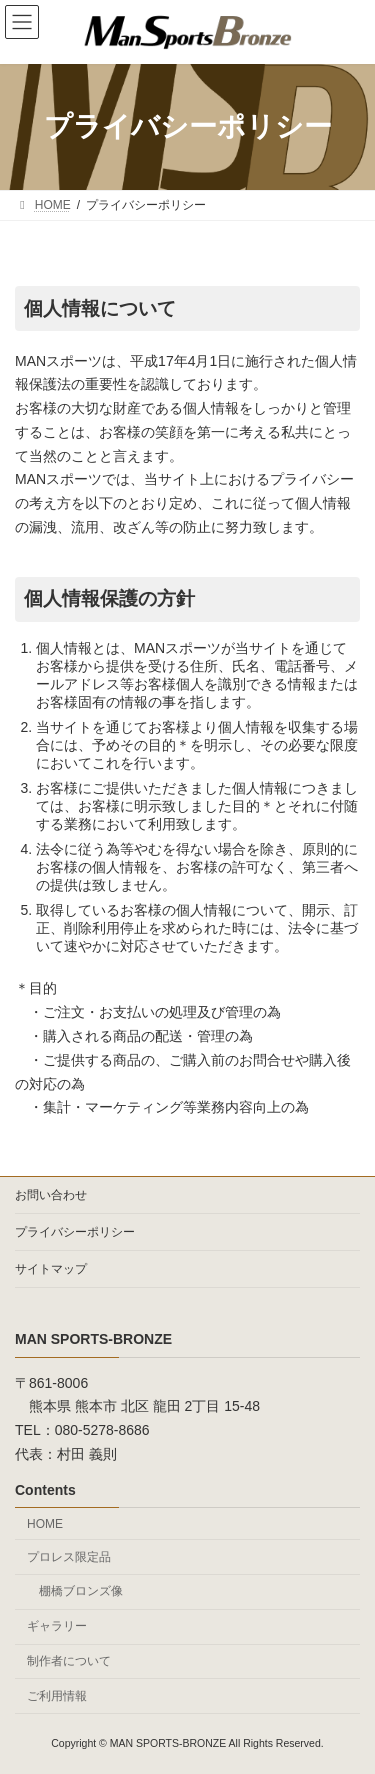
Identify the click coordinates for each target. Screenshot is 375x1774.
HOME (45, 1524)
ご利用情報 (57, 1696)
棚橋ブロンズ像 (81, 1591)
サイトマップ (51, 1269)
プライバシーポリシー (75, 1232)
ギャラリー (57, 1626)
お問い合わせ (51, 1195)
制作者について (69, 1661)
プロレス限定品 (69, 1557)
